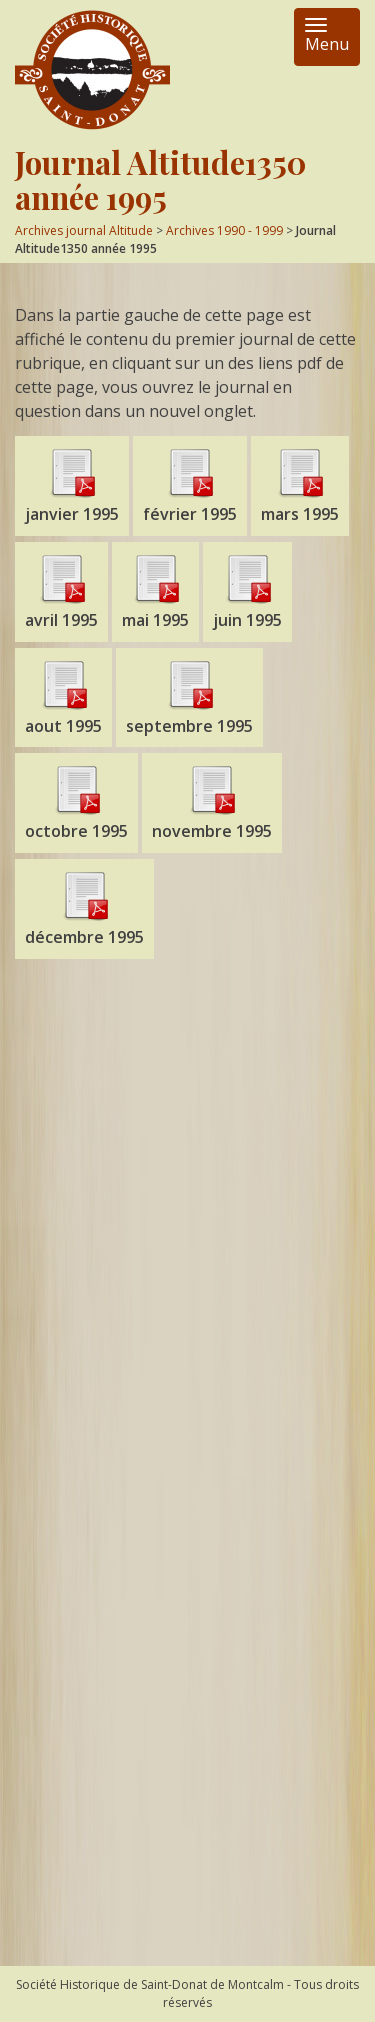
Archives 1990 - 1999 (224, 230)
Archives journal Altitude (84, 230)
